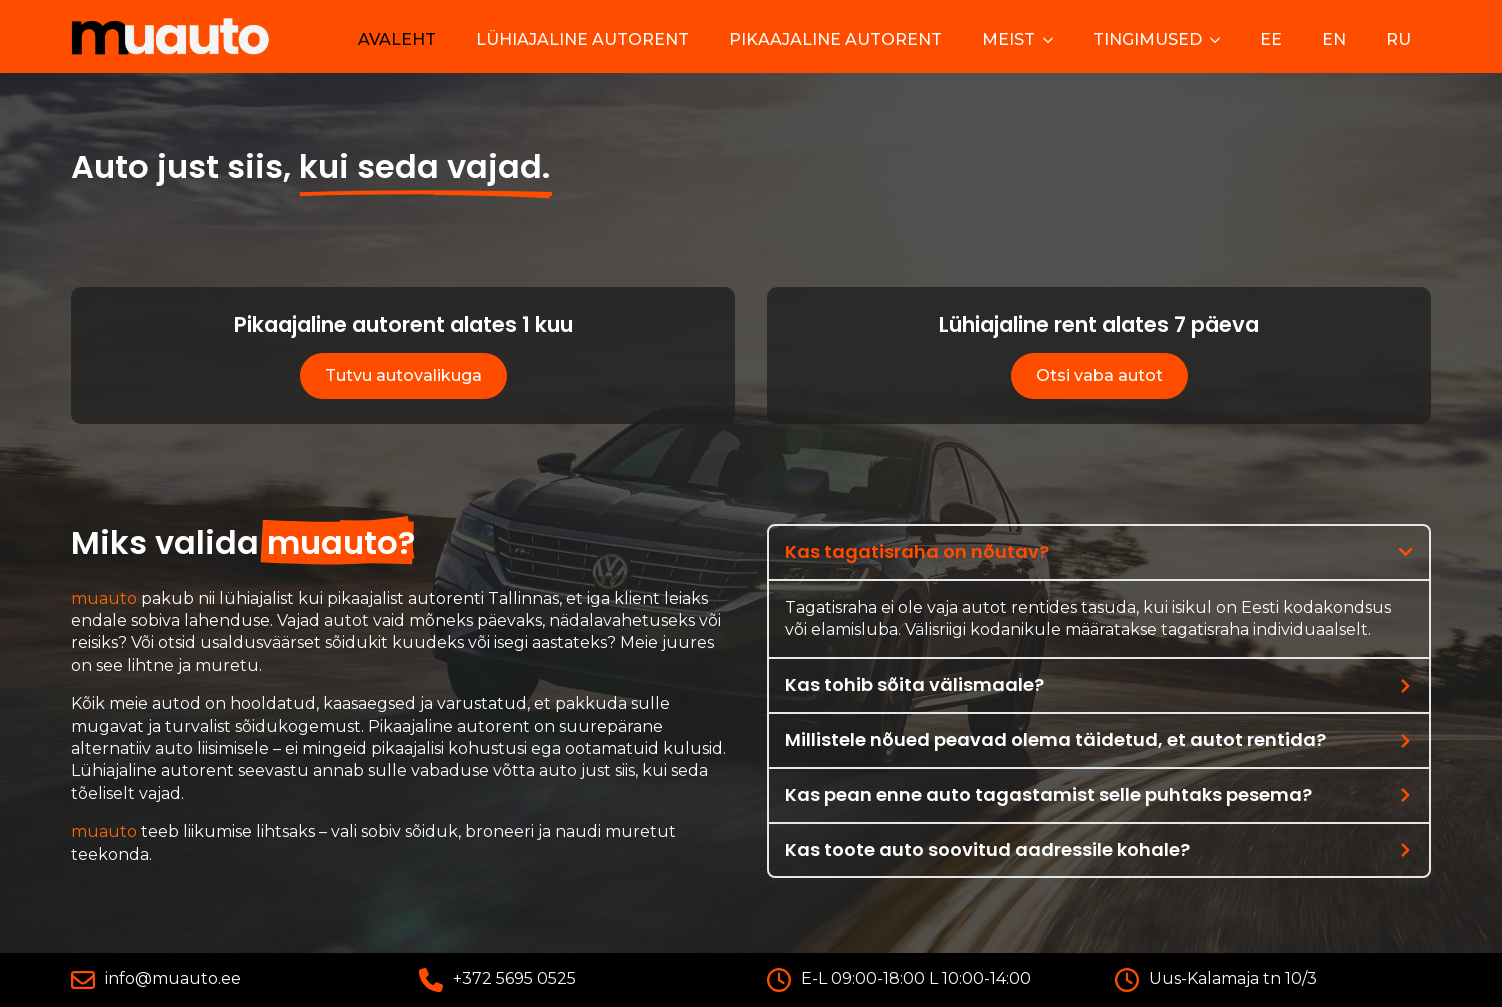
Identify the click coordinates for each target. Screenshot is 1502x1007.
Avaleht (397, 39)
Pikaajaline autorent (835, 39)
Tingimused (1147, 39)
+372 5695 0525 (514, 978)
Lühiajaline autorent (582, 39)
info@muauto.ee (173, 978)
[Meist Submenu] (1054, 40)
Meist (1008, 39)
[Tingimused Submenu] (1221, 40)
